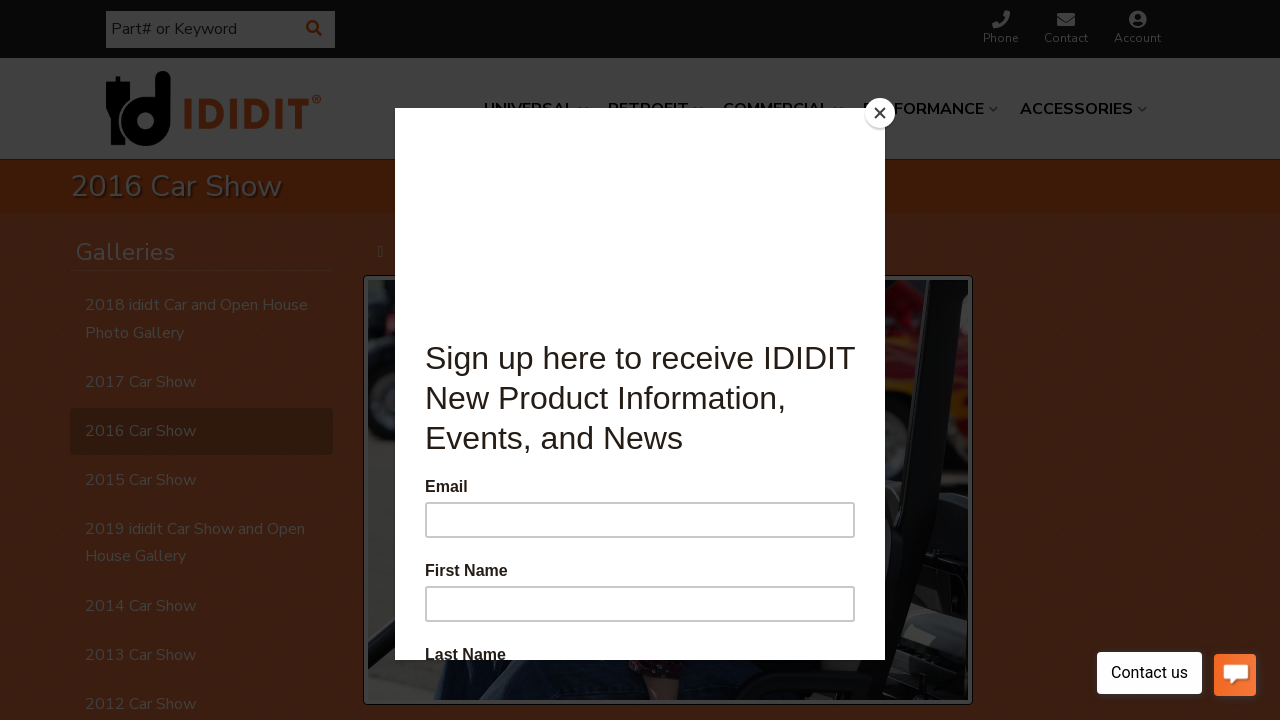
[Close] (880, 113)
